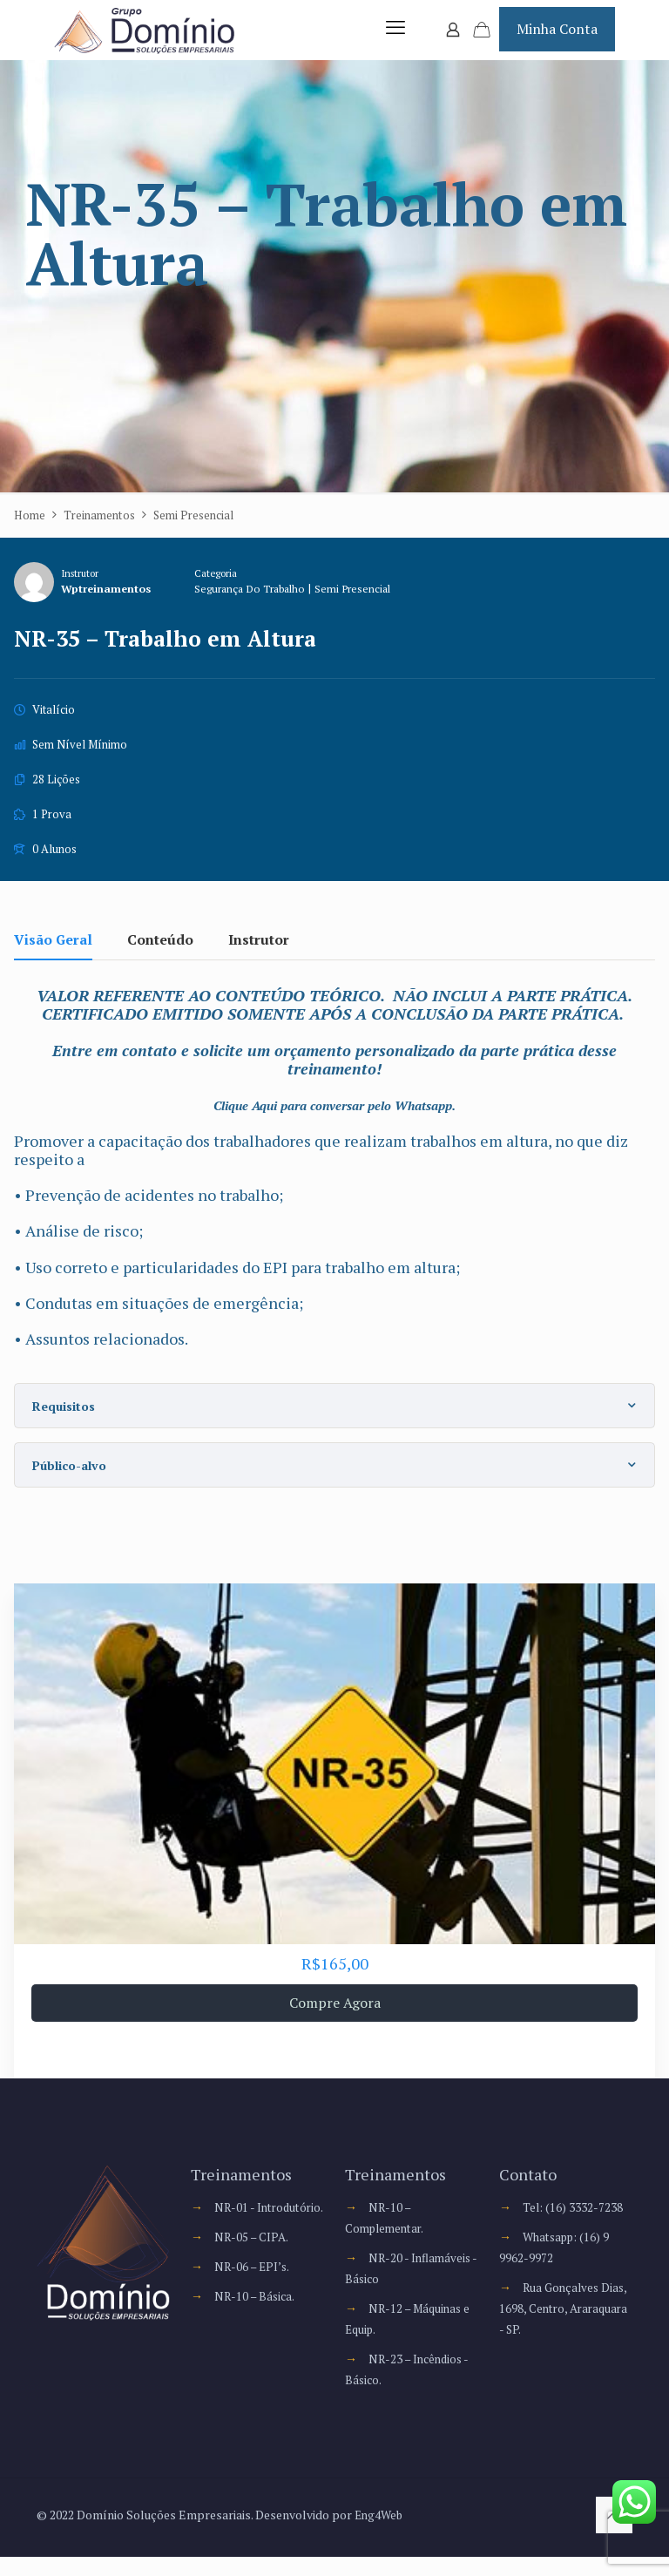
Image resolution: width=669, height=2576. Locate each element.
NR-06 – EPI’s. (253, 2306)
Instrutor (79, 592)
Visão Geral (53, 960)
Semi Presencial (369, 608)
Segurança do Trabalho (259, 608)
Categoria (220, 592)
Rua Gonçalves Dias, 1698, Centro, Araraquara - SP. (565, 2327)
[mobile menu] (392, 39)
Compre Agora (335, 2021)
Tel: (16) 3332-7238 (573, 2226)
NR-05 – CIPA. (252, 2276)
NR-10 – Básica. (256, 2336)
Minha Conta (557, 38)
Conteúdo (160, 960)
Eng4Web (380, 2533)
